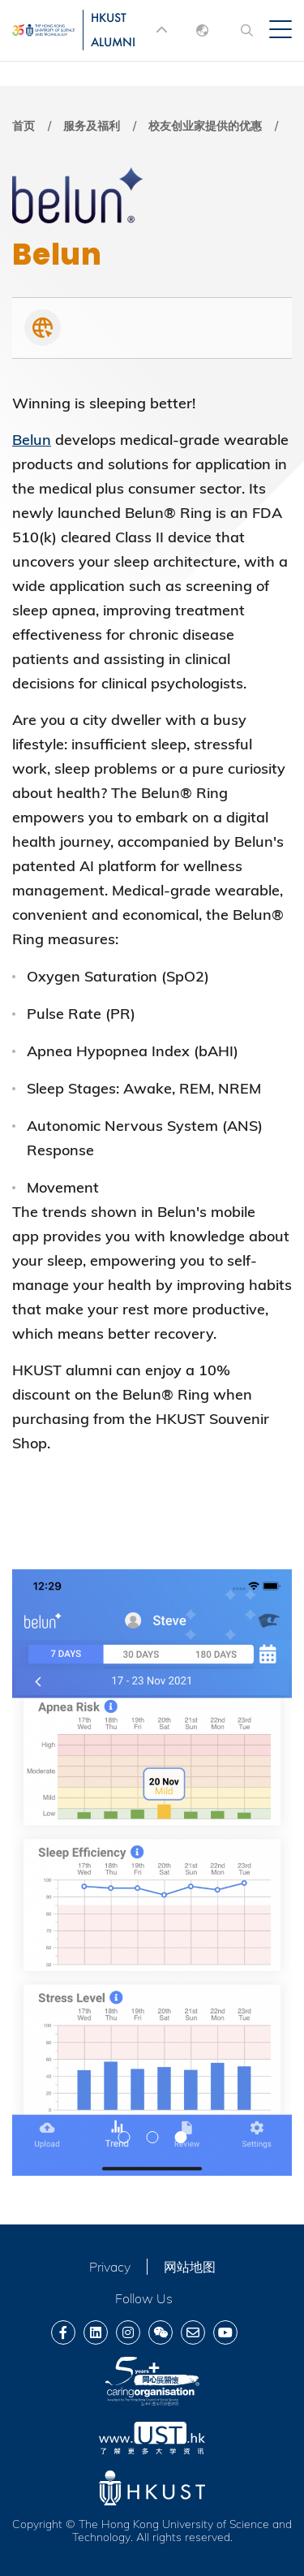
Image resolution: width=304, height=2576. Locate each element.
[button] (124, 2137)
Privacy (110, 2267)
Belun (31, 439)
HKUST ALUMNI (113, 30)
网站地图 (190, 2267)
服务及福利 (91, 126)
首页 (23, 126)
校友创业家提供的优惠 (205, 126)
